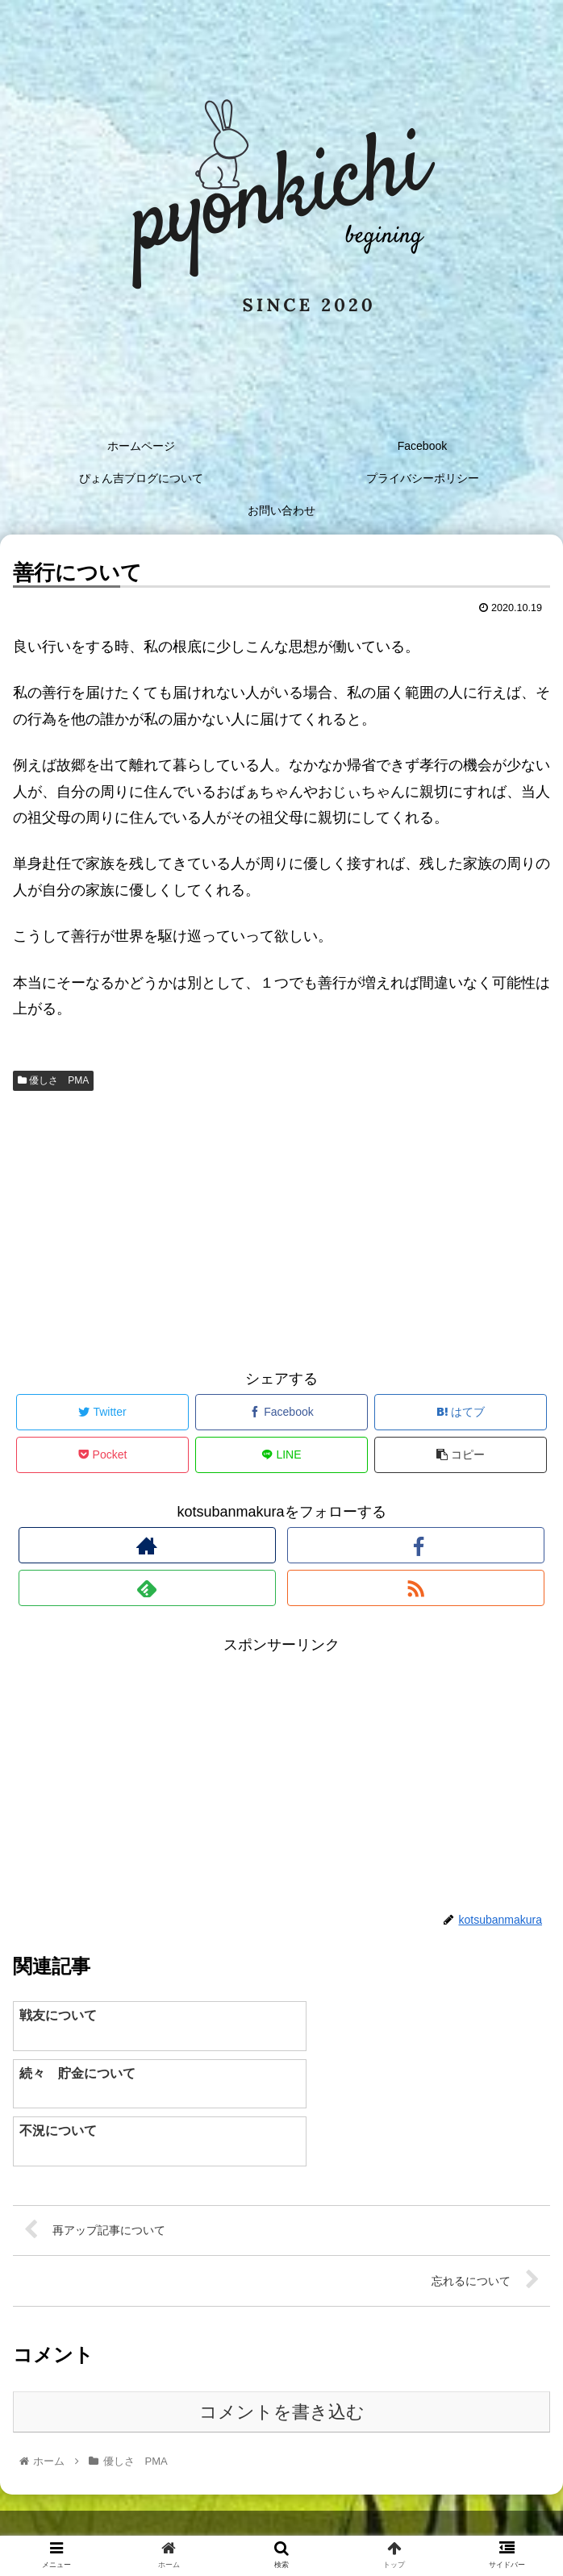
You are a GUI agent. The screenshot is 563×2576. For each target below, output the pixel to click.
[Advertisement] (281, 1226)
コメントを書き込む (282, 2355)
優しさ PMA (53, 1080)
